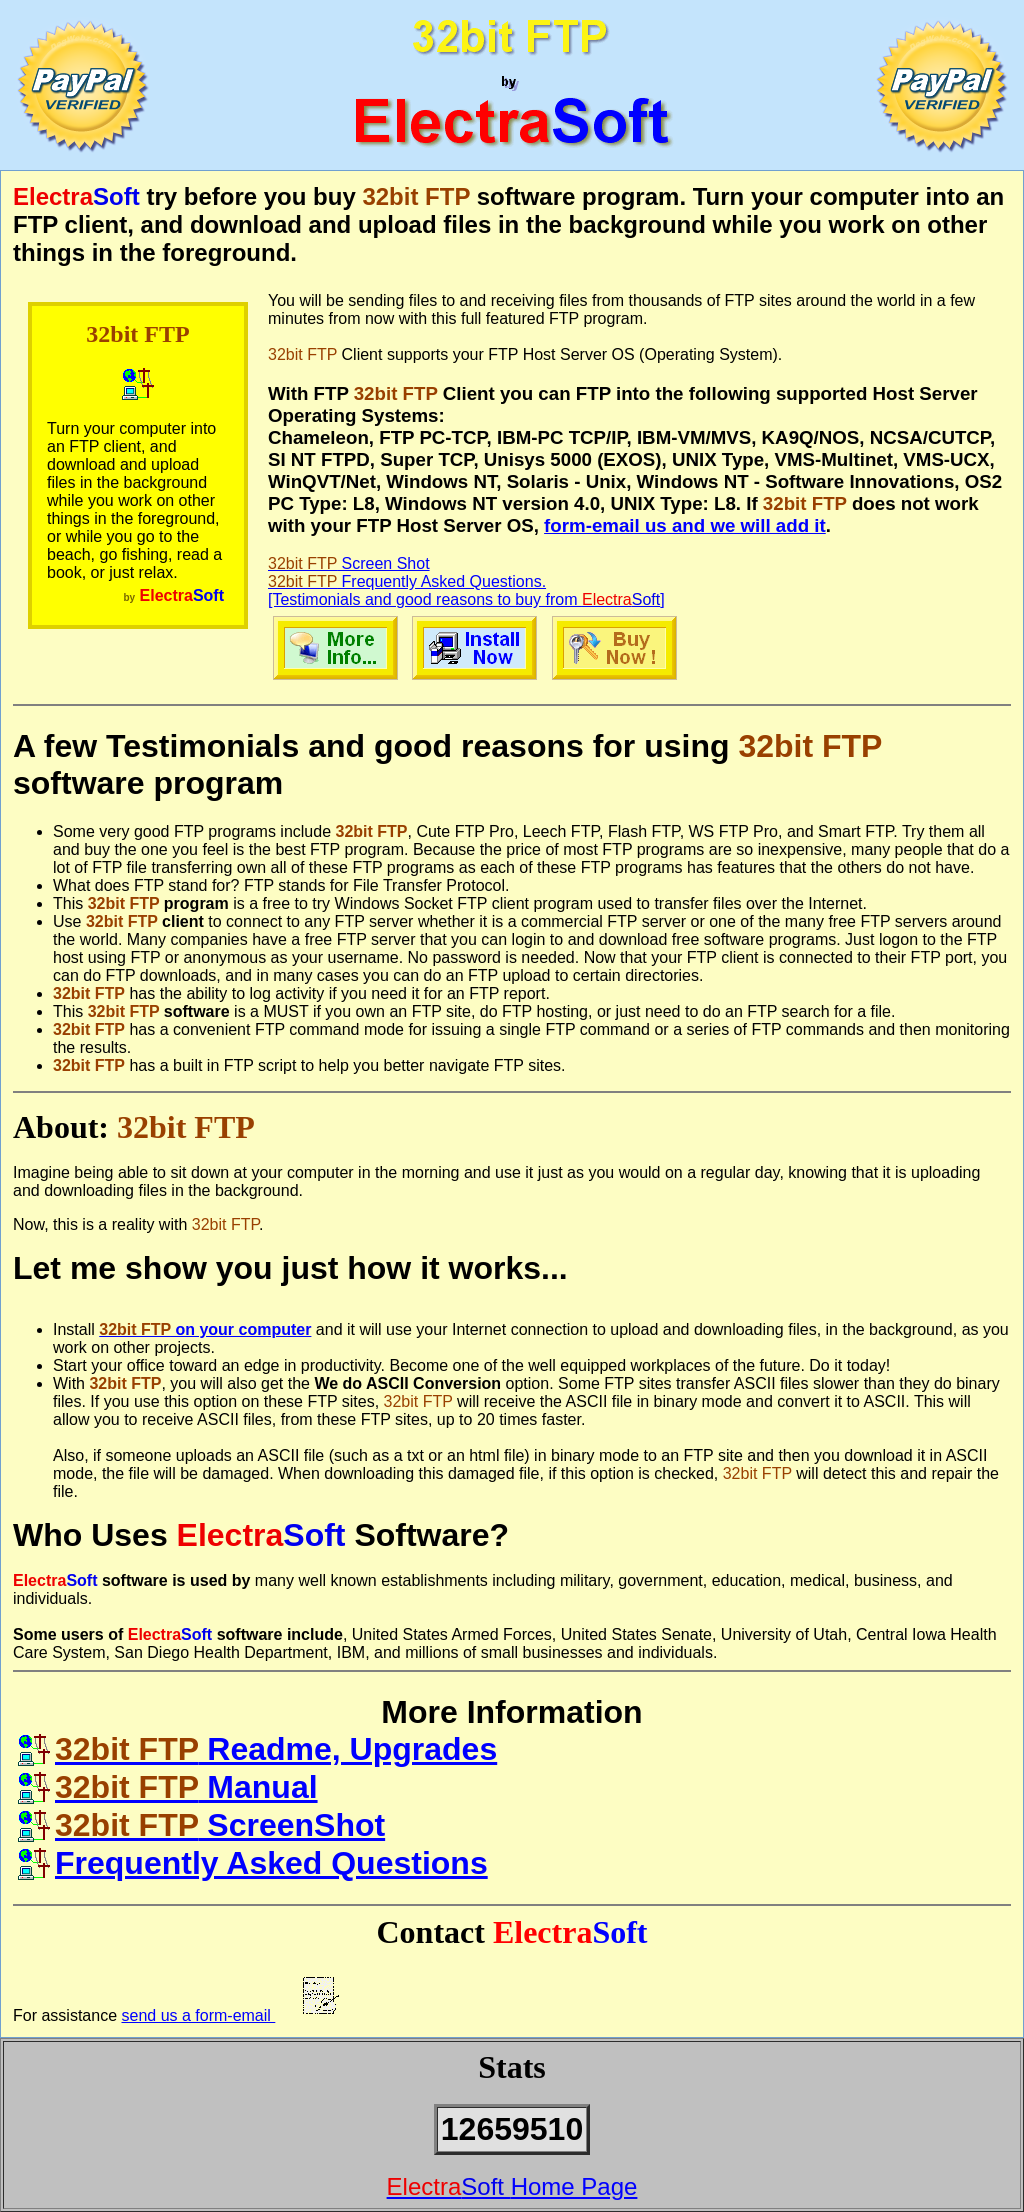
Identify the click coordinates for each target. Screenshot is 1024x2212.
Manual (168, 1787)
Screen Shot (349, 563)
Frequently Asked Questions (253, 1863)
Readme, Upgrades (257, 1749)
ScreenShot (201, 1825)
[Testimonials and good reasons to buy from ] (466, 599)
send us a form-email (233, 2015)
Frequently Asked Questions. (407, 581)
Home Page (512, 2186)
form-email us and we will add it (685, 525)
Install (76, 1329)
